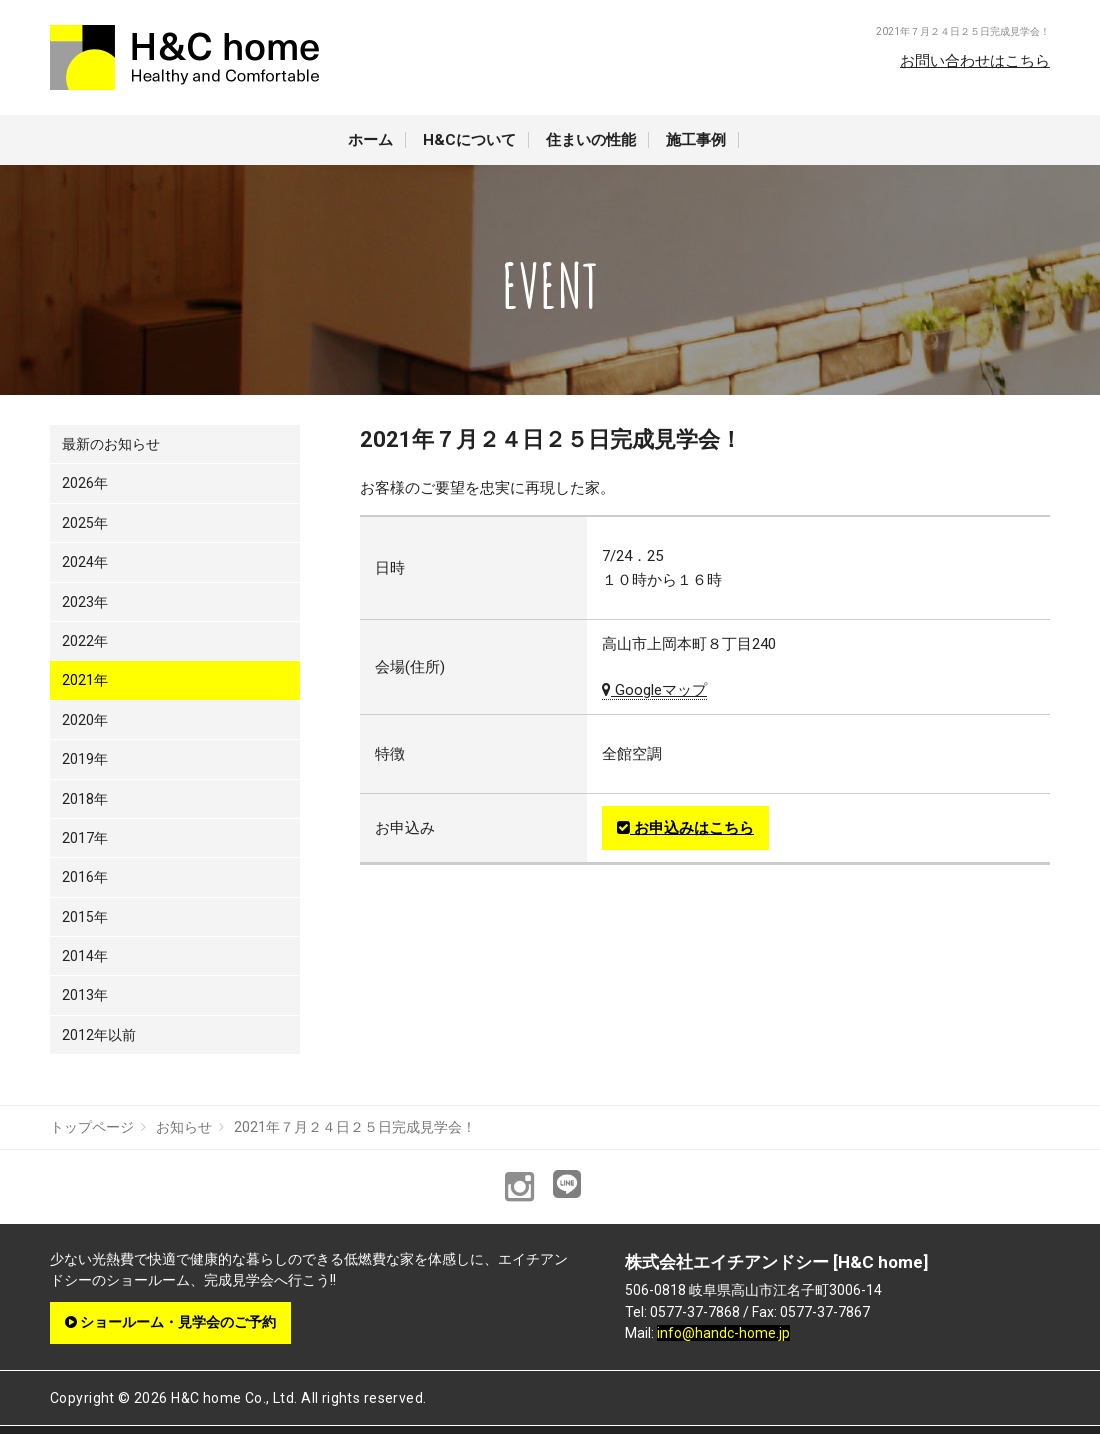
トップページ (92, 1127)
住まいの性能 (591, 140)
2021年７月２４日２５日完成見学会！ (355, 1127)
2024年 (85, 562)
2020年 (85, 720)
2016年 (85, 877)
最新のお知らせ (111, 444)
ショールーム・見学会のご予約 (170, 1322)
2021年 (85, 680)
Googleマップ (654, 690)
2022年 (85, 641)
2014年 (85, 956)
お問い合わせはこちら (975, 61)
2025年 (85, 523)
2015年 (85, 917)
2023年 (85, 602)
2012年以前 (99, 1035)
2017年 (85, 838)
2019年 (85, 759)
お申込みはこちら (685, 828)
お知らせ (184, 1127)
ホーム (370, 140)
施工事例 (696, 140)
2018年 (85, 799)
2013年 (85, 995)
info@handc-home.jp (723, 1333)
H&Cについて (469, 140)
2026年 (85, 483)
